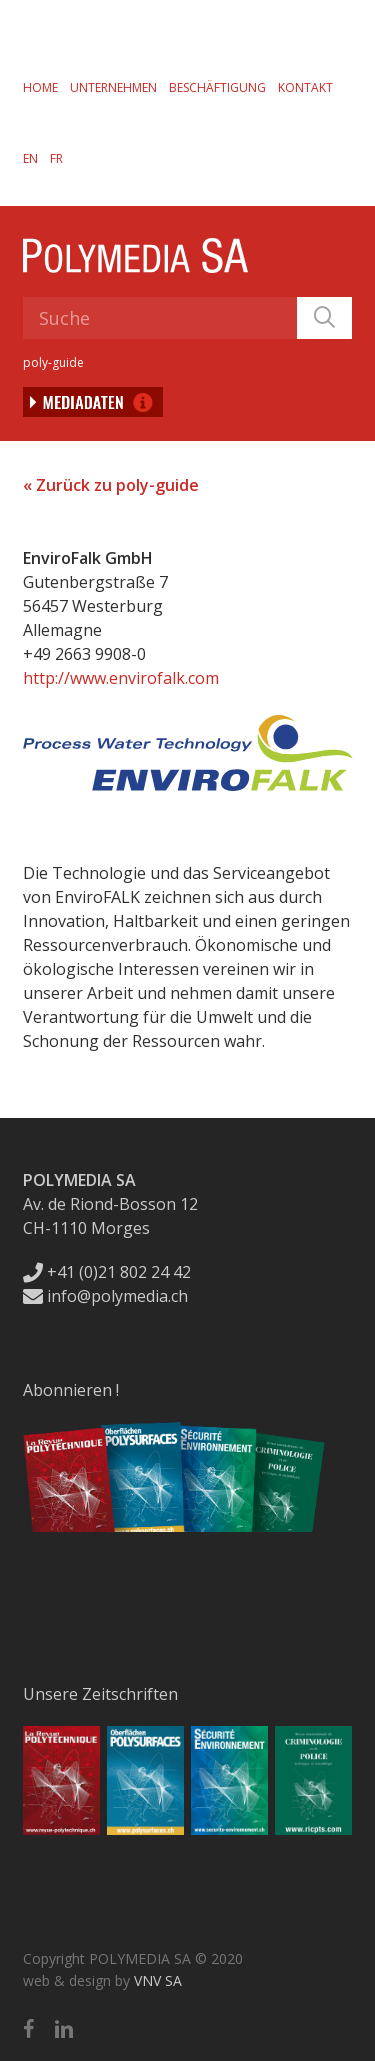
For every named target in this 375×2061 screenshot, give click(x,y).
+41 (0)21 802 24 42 (107, 1272)
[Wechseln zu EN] (30, 158)
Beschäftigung (217, 87)
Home (40, 87)
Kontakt (305, 87)
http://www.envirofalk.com (121, 678)
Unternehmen (113, 87)
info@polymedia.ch (105, 1296)
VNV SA (158, 1980)
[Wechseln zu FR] (56, 158)
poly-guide (53, 362)
